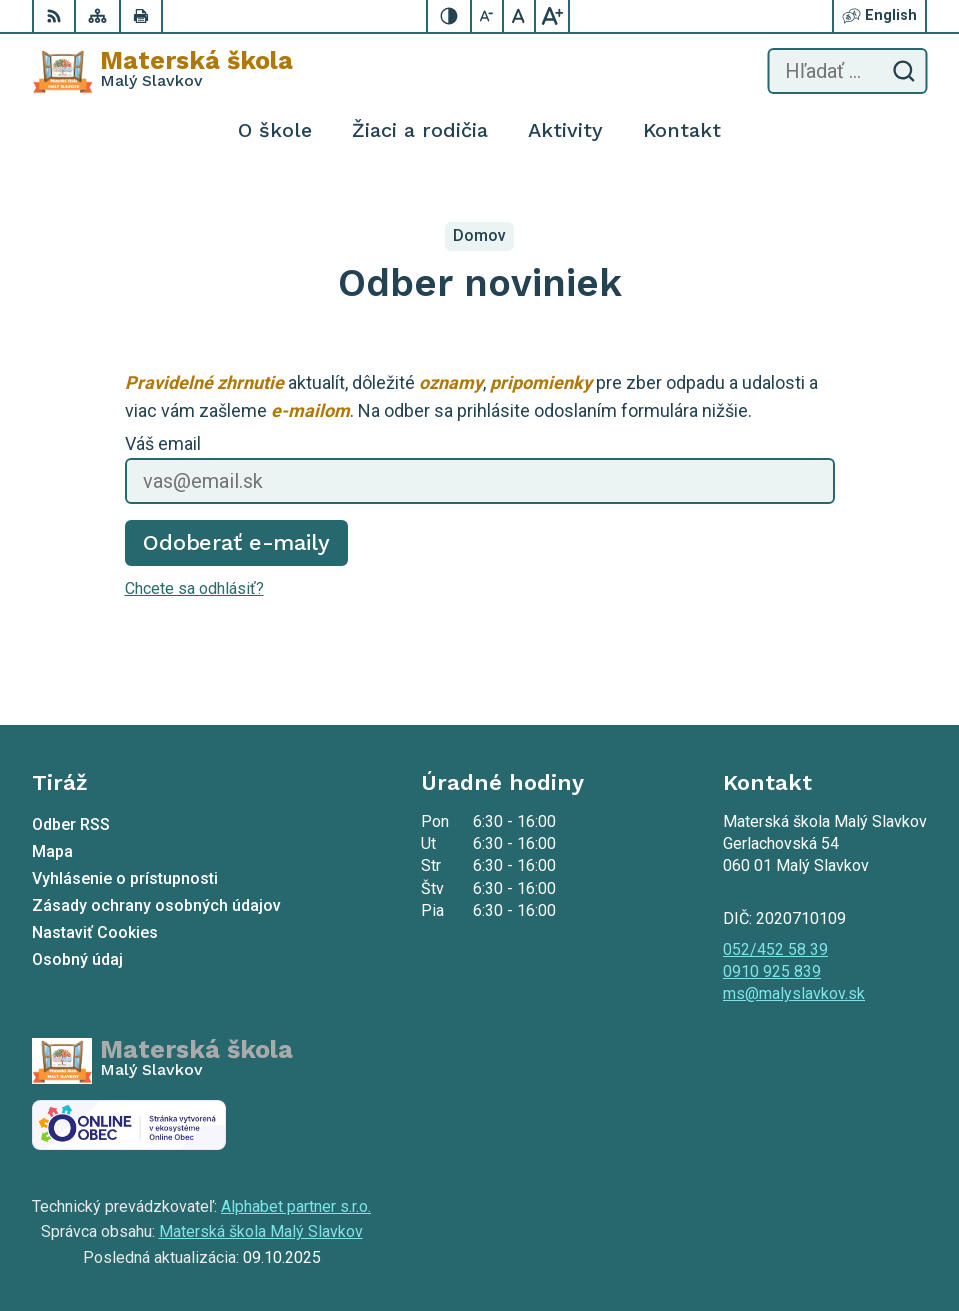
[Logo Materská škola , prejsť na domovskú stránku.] (162, 71)
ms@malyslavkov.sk (794, 993)
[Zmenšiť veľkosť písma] (488, 16)
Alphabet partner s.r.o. (296, 1206)
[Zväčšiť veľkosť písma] (552, 16)
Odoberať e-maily (236, 542)
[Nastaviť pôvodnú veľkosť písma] (520, 16)
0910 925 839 (772, 971)
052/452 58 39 (775, 949)
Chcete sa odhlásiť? (194, 588)
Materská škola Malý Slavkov (261, 1231)
